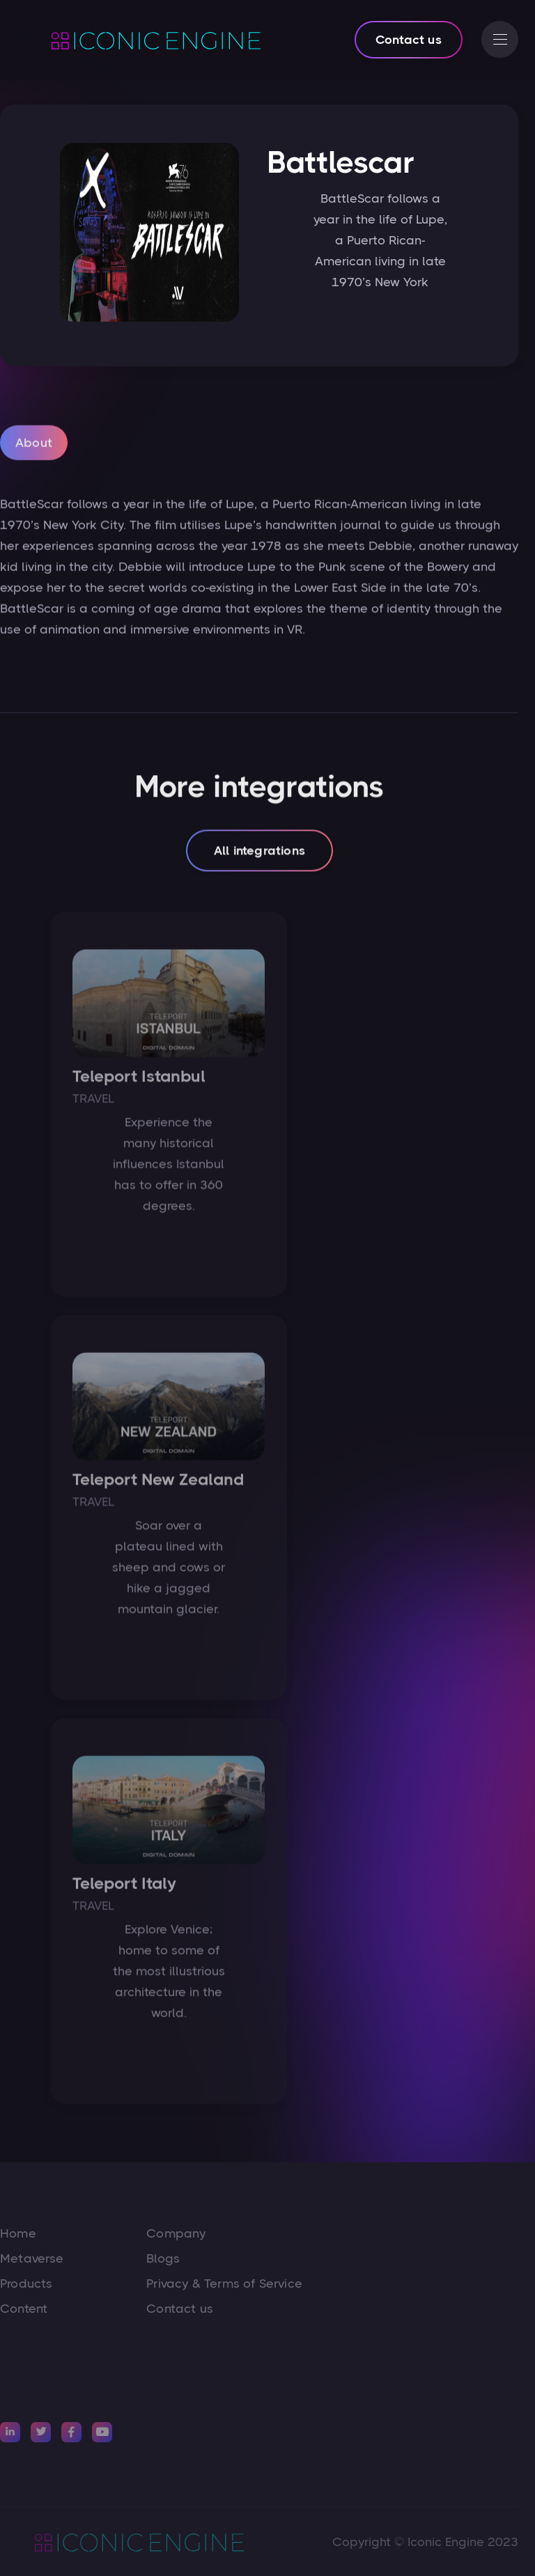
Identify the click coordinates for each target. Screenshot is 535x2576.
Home (18, 2233)
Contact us (408, 40)
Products (26, 2283)
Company (176, 2233)
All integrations (259, 854)
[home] (139, 39)
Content (23, 2309)
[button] (499, 39)
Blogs (163, 2258)
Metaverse (32, 2258)
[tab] (34, 447)
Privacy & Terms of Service (224, 2283)
